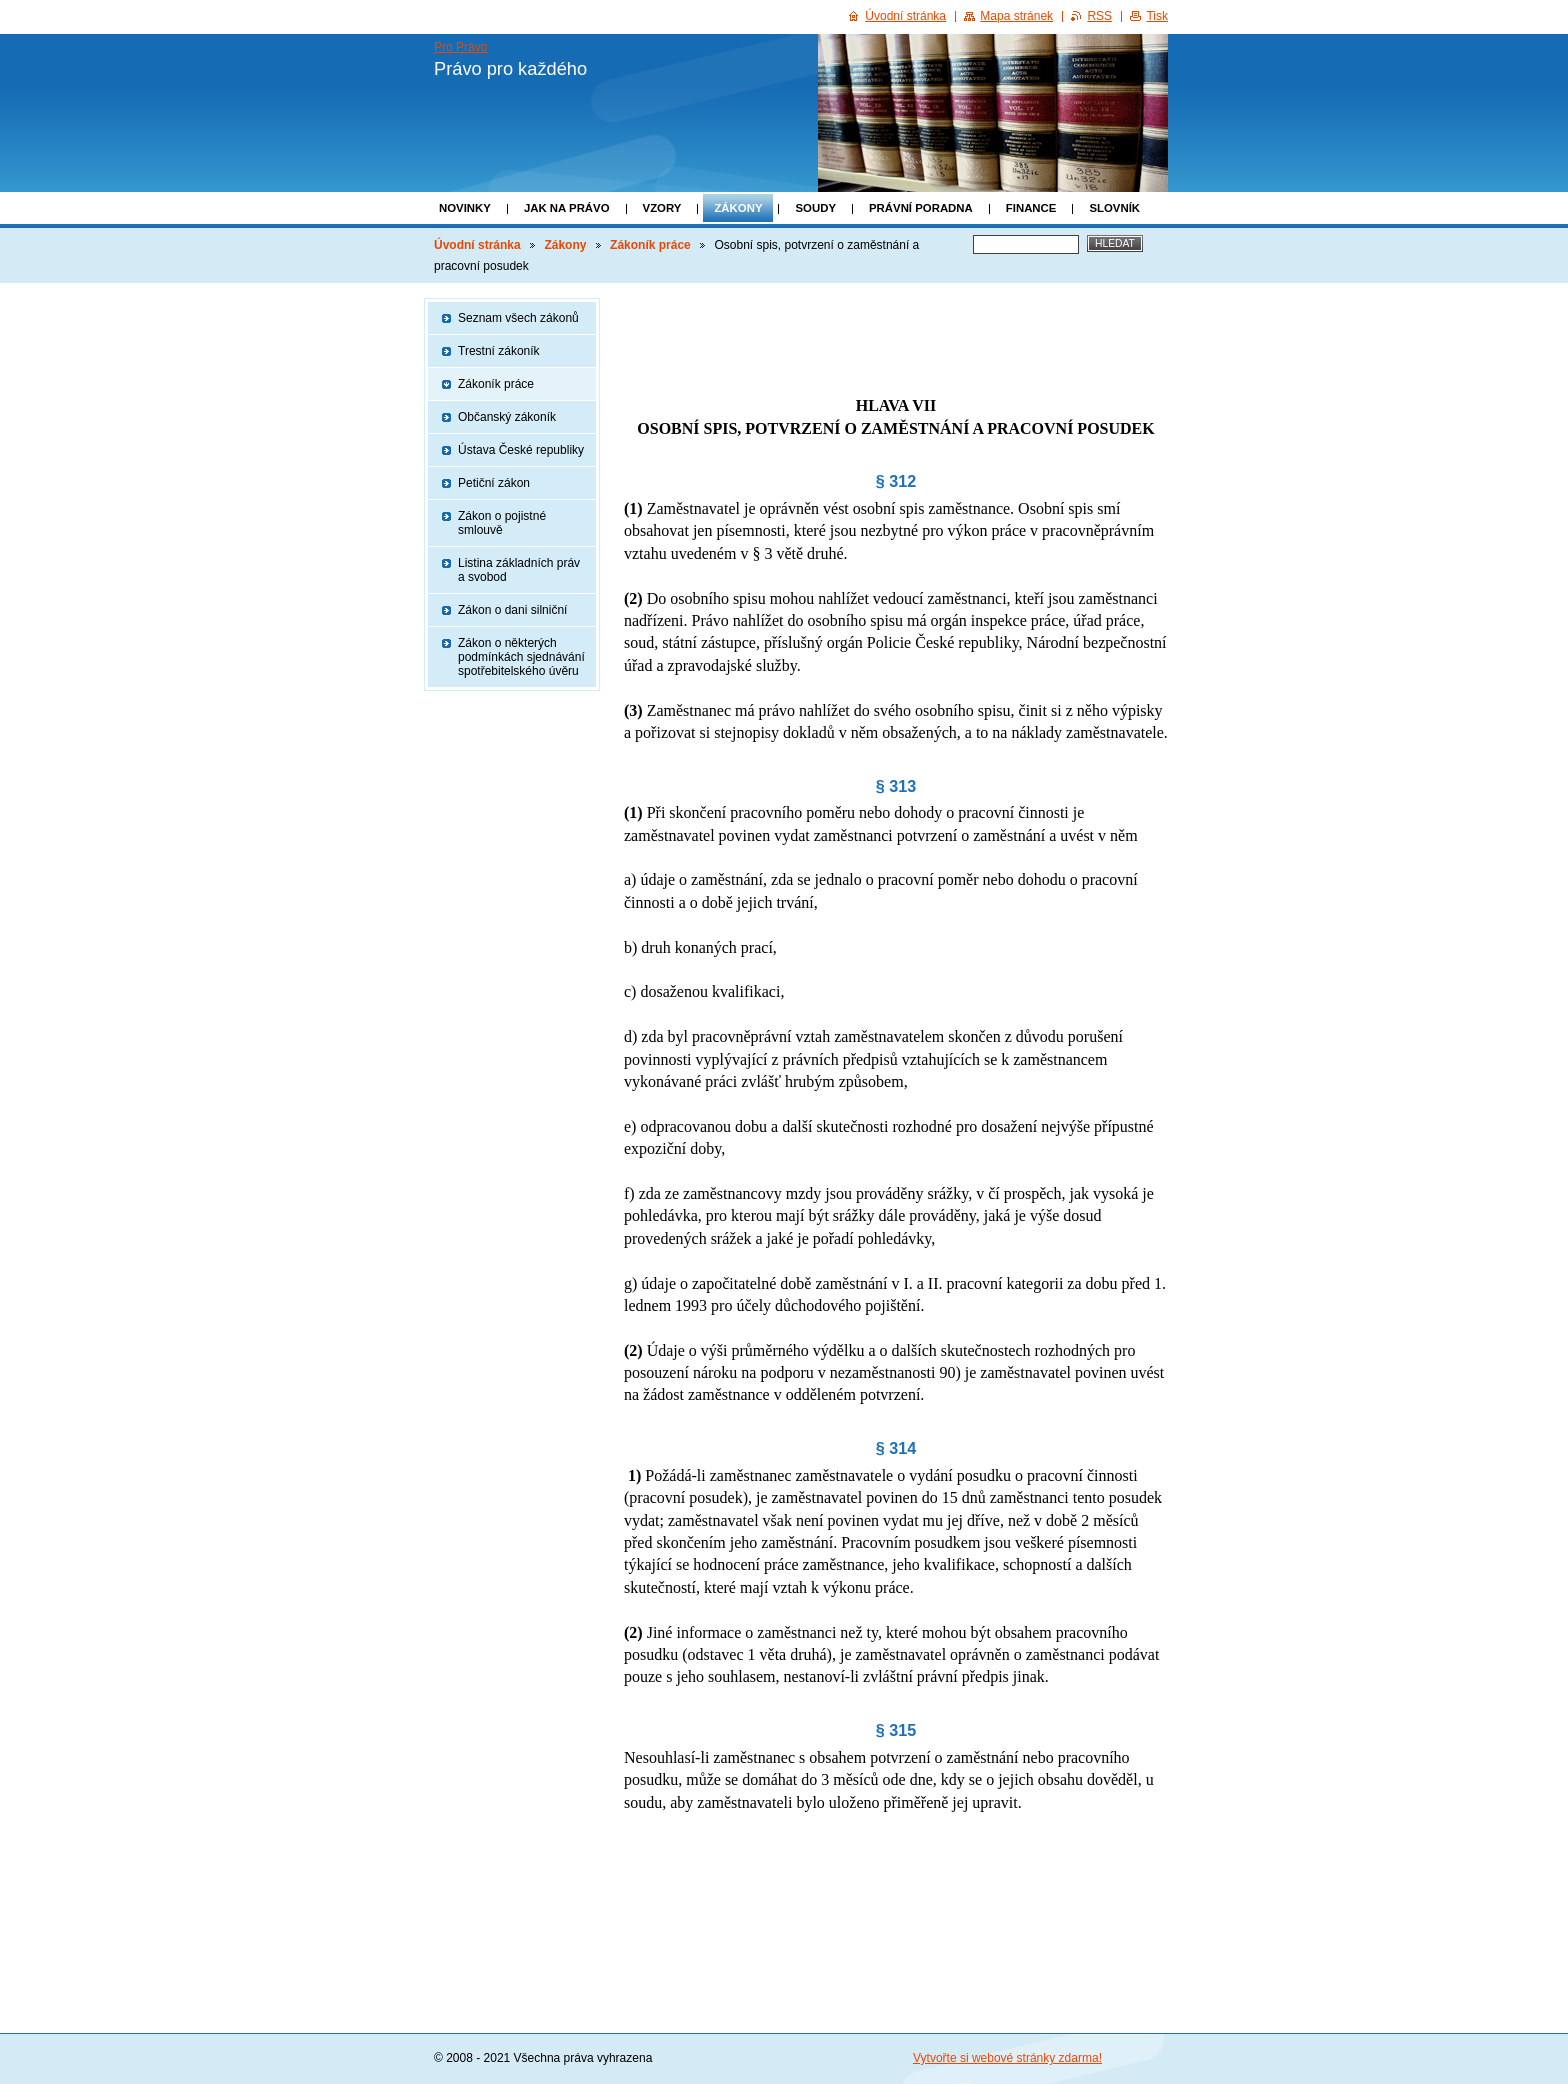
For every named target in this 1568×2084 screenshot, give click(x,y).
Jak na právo (567, 208)
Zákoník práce (650, 245)
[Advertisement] (896, 328)
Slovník (1114, 208)
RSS (1099, 16)
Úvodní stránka (477, 245)
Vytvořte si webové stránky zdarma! (1007, 2058)
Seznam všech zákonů (518, 318)
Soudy (815, 208)
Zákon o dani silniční (512, 610)
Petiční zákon (494, 483)
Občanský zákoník (507, 417)
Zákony (738, 208)
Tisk (1157, 16)
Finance (1031, 208)
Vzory (662, 208)
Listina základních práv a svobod (519, 570)
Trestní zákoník (499, 351)
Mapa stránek (1016, 16)
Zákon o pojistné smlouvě (502, 523)
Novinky (465, 208)
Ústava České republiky (521, 450)
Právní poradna (921, 208)
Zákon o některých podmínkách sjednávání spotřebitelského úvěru (521, 657)
